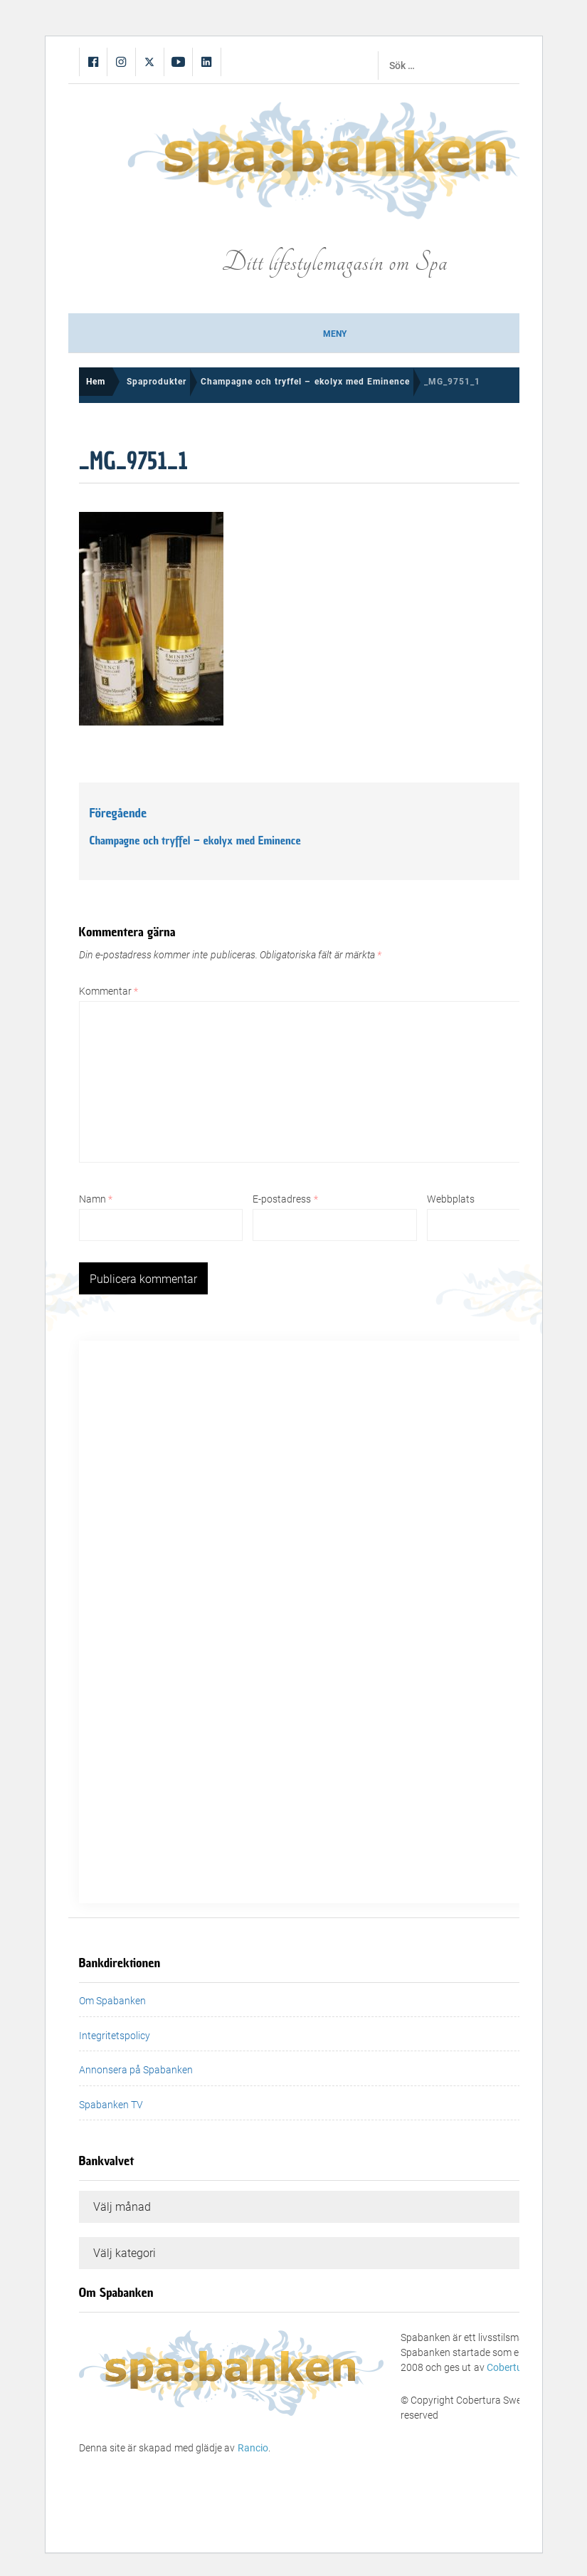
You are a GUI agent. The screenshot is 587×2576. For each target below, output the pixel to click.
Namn (95, 1199)
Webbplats (451, 1199)
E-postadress (285, 1199)
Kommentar (108, 991)
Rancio (253, 2448)
